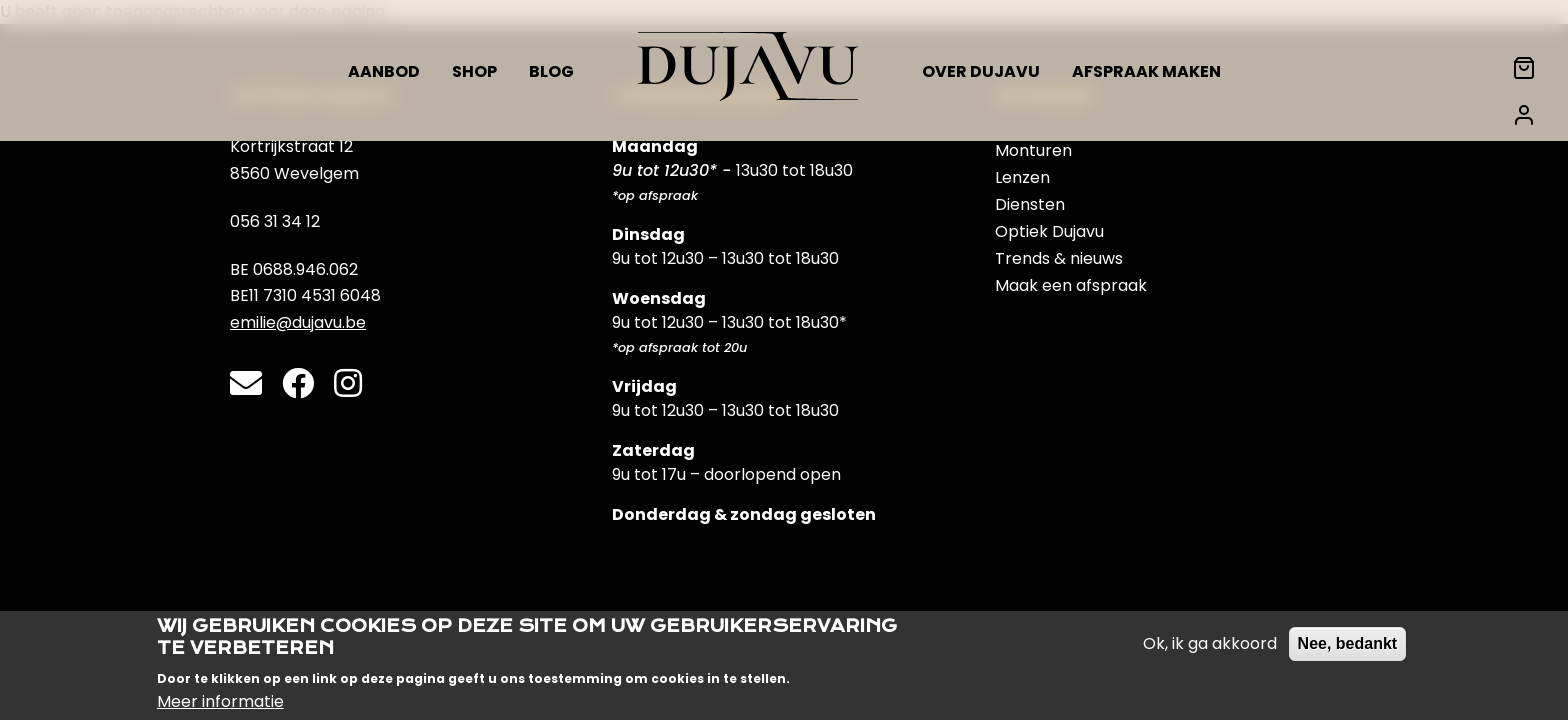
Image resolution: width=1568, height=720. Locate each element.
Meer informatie (220, 705)
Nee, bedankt (1348, 648)
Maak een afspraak (1071, 285)
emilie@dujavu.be (298, 322)
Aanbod (384, 71)
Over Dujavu (981, 71)
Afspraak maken (1146, 71)
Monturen (1033, 150)
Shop (474, 71)
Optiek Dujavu (1049, 231)
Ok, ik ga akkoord (1210, 648)
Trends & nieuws (1059, 258)
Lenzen (1022, 177)
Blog (551, 71)
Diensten (1030, 204)
